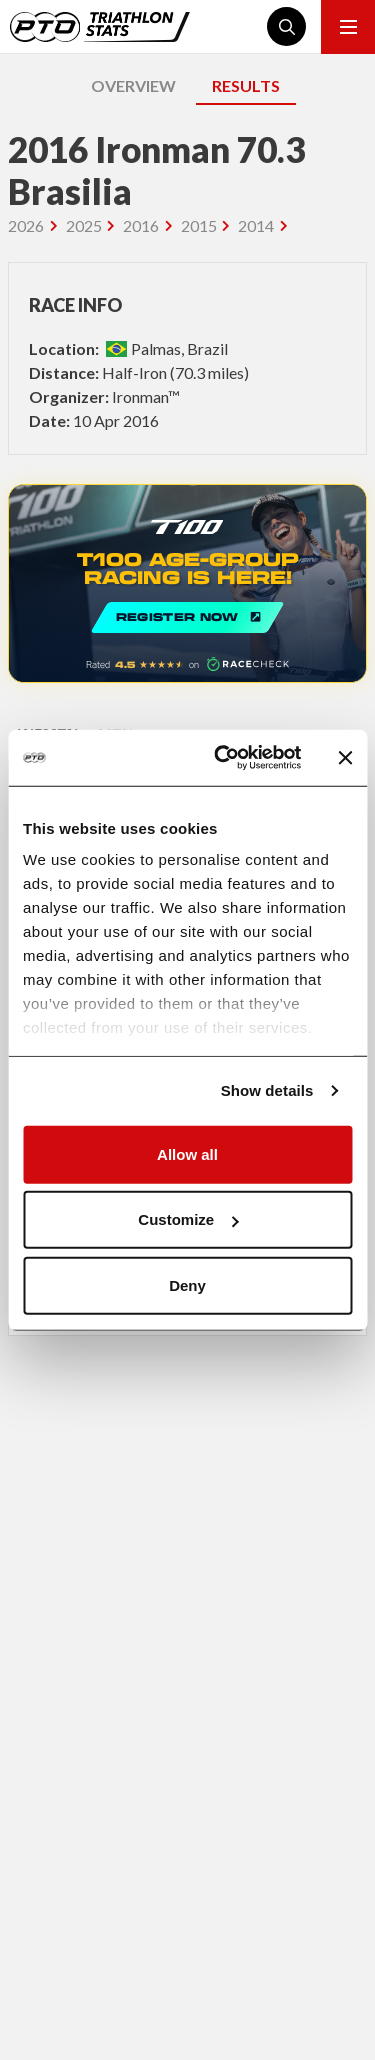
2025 (84, 225)
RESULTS (246, 85)
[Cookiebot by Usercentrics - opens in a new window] (223, 758)
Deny (187, 1284)
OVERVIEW (133, 85)
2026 (26, 225)
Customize (188, 1219)
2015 (199, 225)
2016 (141, 225)
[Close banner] (345, 758)
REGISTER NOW (187, 583)
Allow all (187, 1153)
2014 (256, 225)
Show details (267, 1090)
